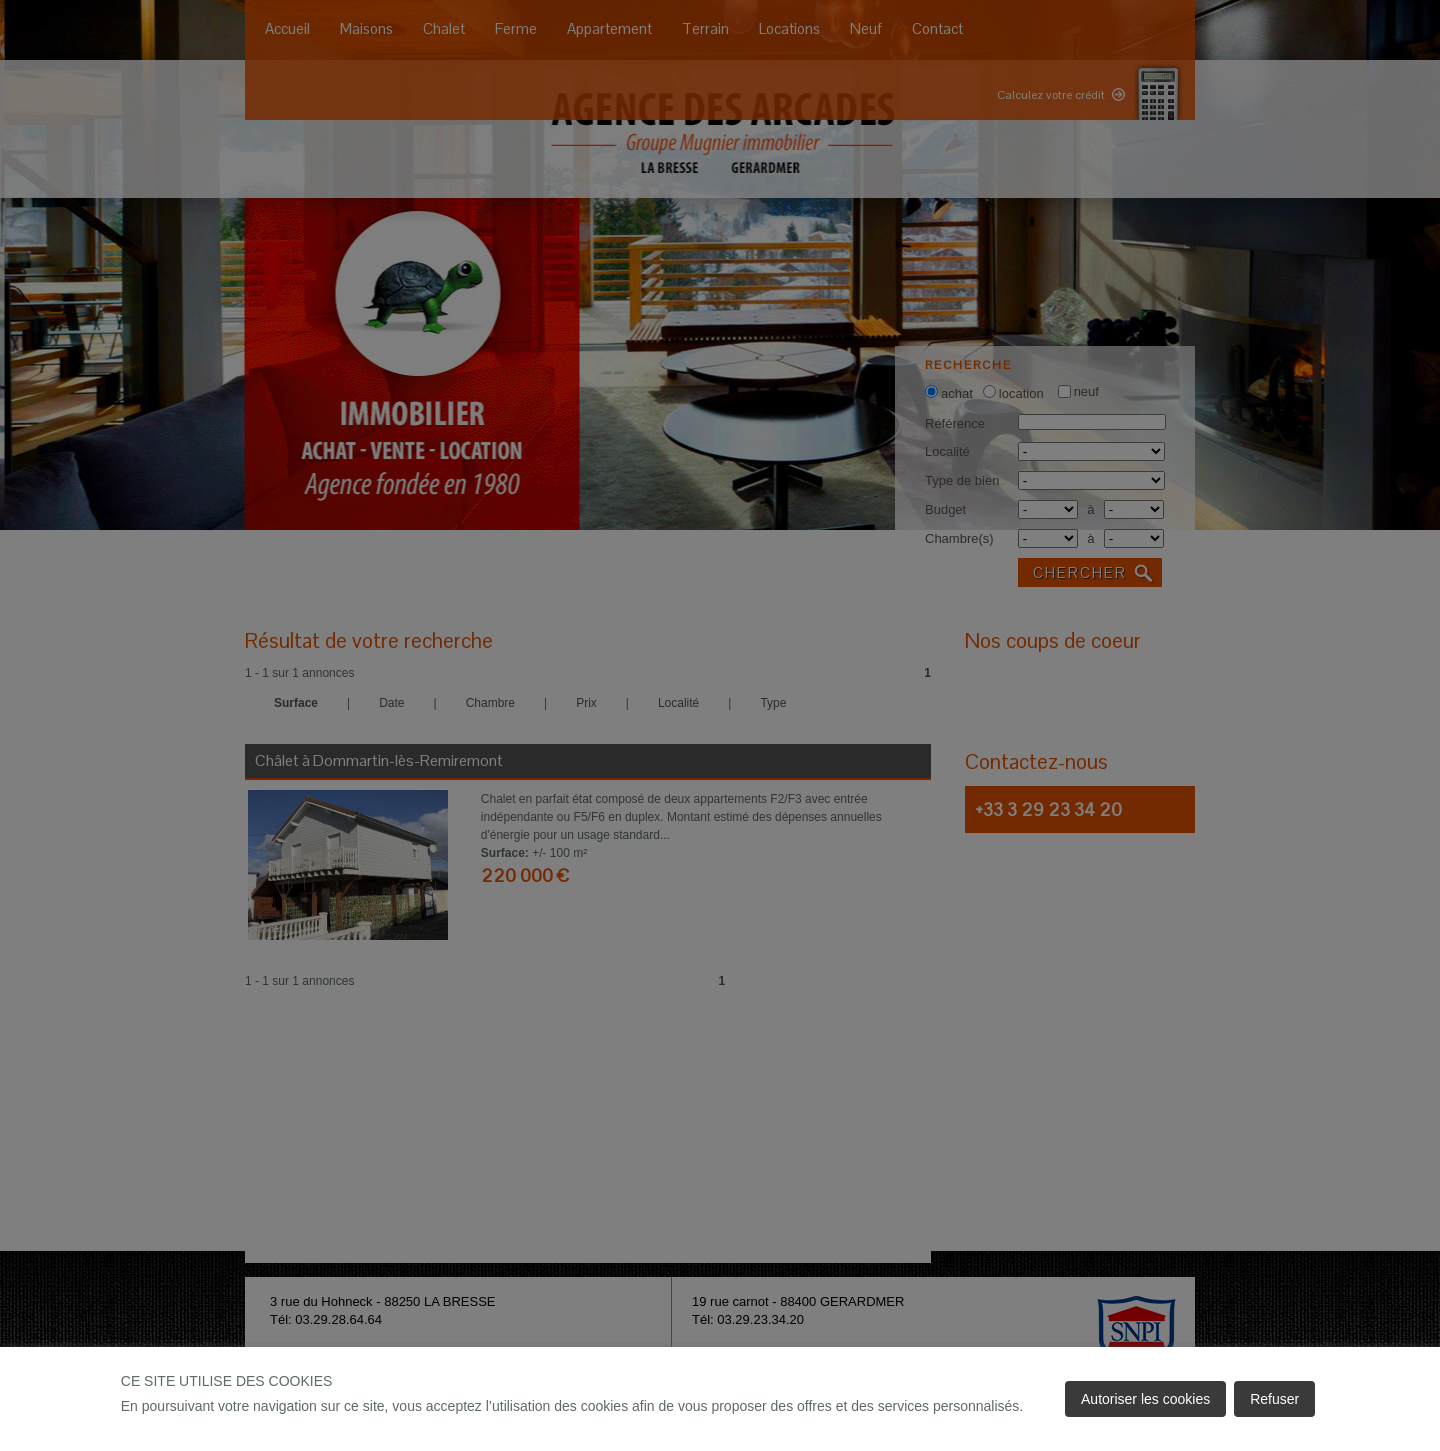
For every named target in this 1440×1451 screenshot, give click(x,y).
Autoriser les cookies (1145, 1399)
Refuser (1274, 1399)
